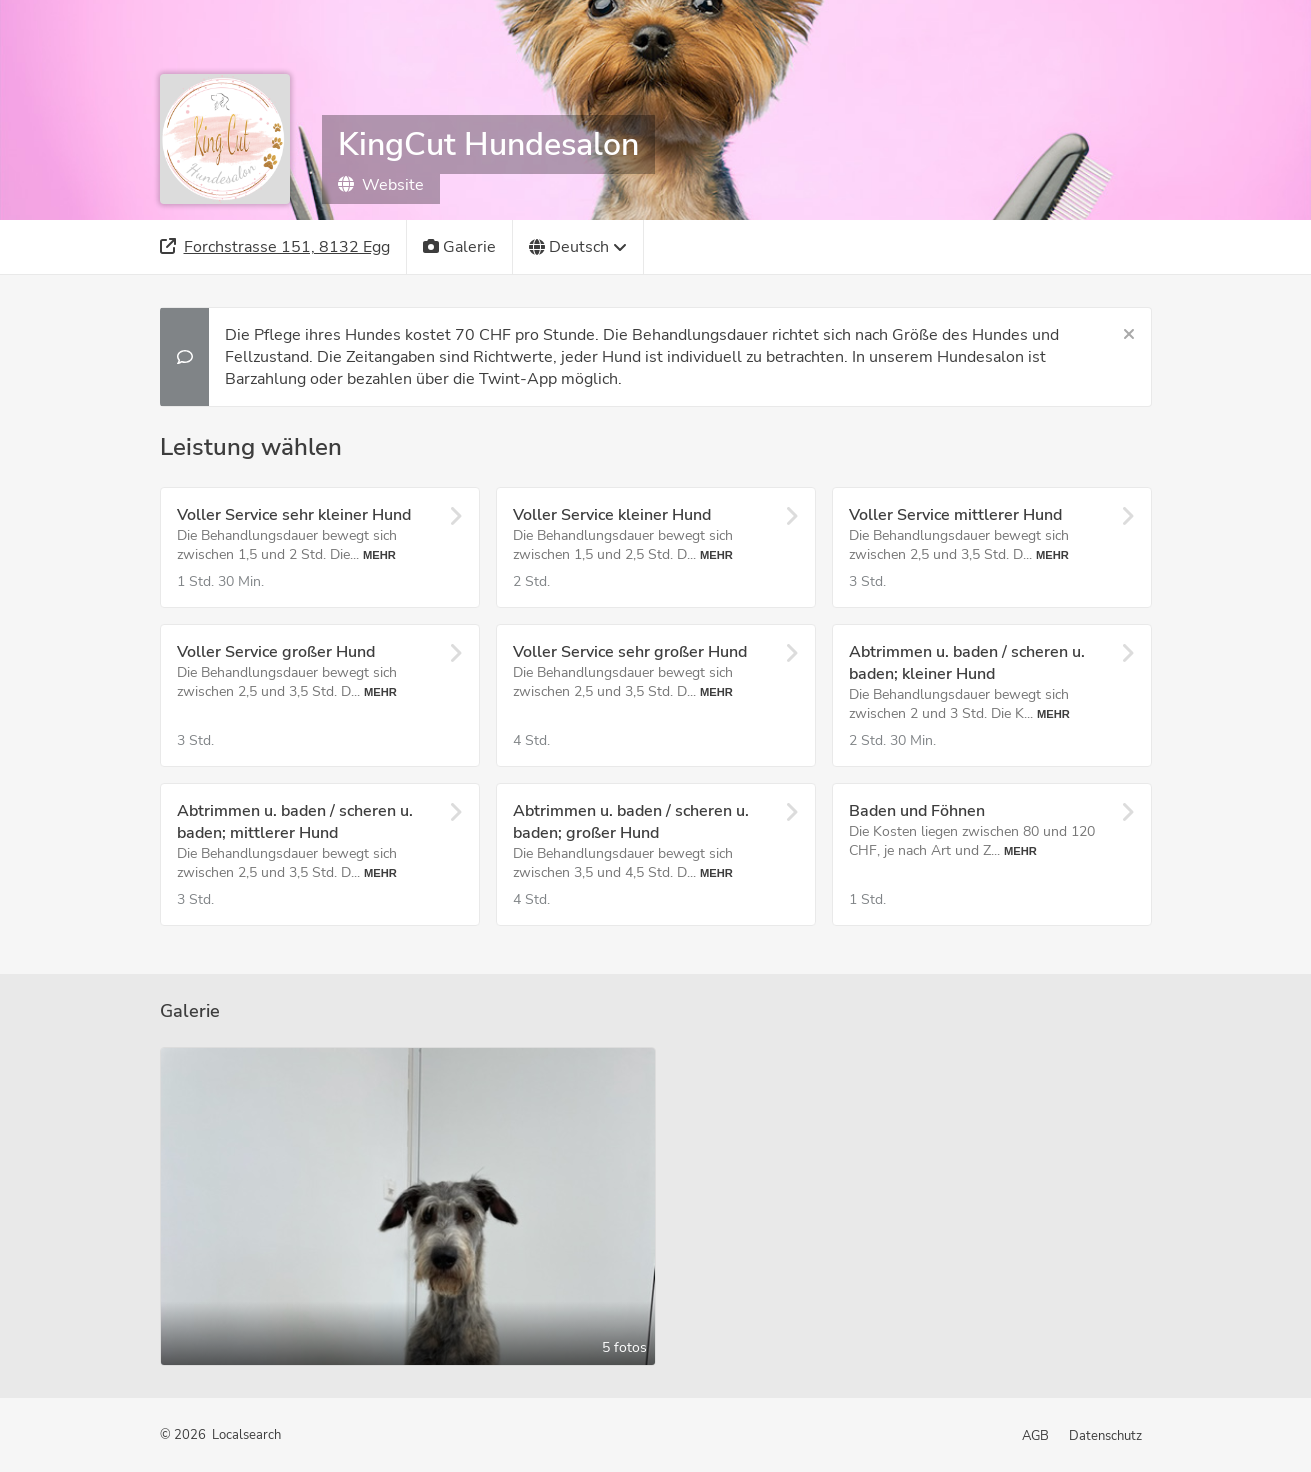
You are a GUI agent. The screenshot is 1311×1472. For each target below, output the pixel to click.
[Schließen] (1129, 335)
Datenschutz (1105, 1436)
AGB (1035, 1436)
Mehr (379, 555)
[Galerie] (460, 247)
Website (381, 185)
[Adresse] (275, 247)
